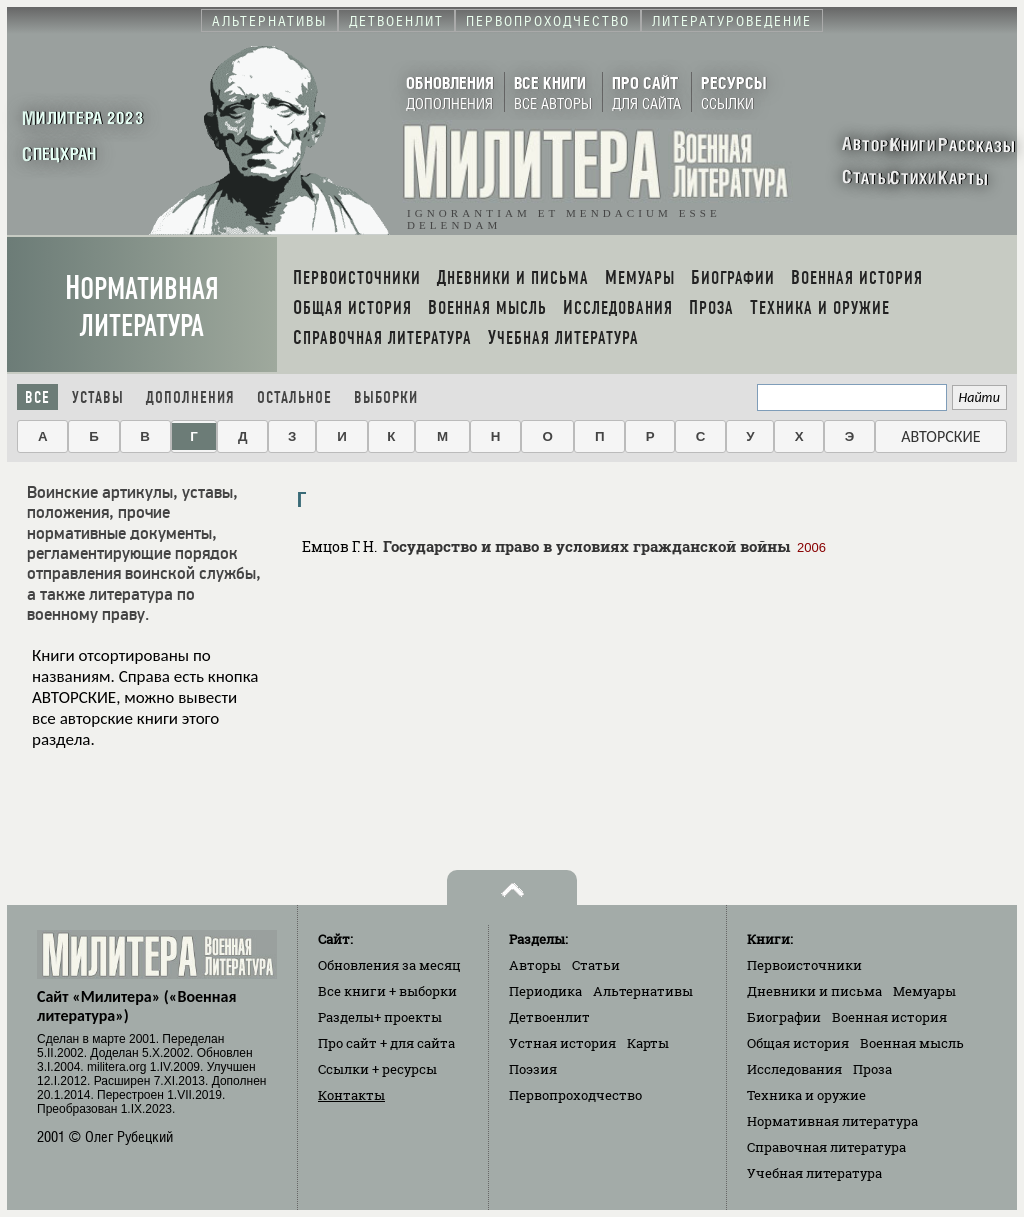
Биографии (784, 1017)
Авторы (535, 965)
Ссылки (377, 1069)
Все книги (387, 991)
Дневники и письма (814, 991)
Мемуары (924, 991)
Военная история (889, 1017)
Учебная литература (814, 1173)
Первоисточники (804, 965)
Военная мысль (912, 1043)
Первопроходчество (575, 1095)
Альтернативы (643, 991)
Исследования (794, 1069)
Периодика (545, 991)
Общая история (798, 1043)
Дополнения (190, 397)
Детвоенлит (549, 1017)
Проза (872, 1069)
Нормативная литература (142, 307)
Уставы (98, 397)
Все (37, 397)
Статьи (596, 965)
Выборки (386, 397)
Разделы (380, 1017)
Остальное (294, 397)
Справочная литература (826, 1147)
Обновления (389, 965)
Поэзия (533, 1069)
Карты (648, 1043)
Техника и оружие (806, 1095)
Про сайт (386, 1043)
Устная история (562, 1043)
